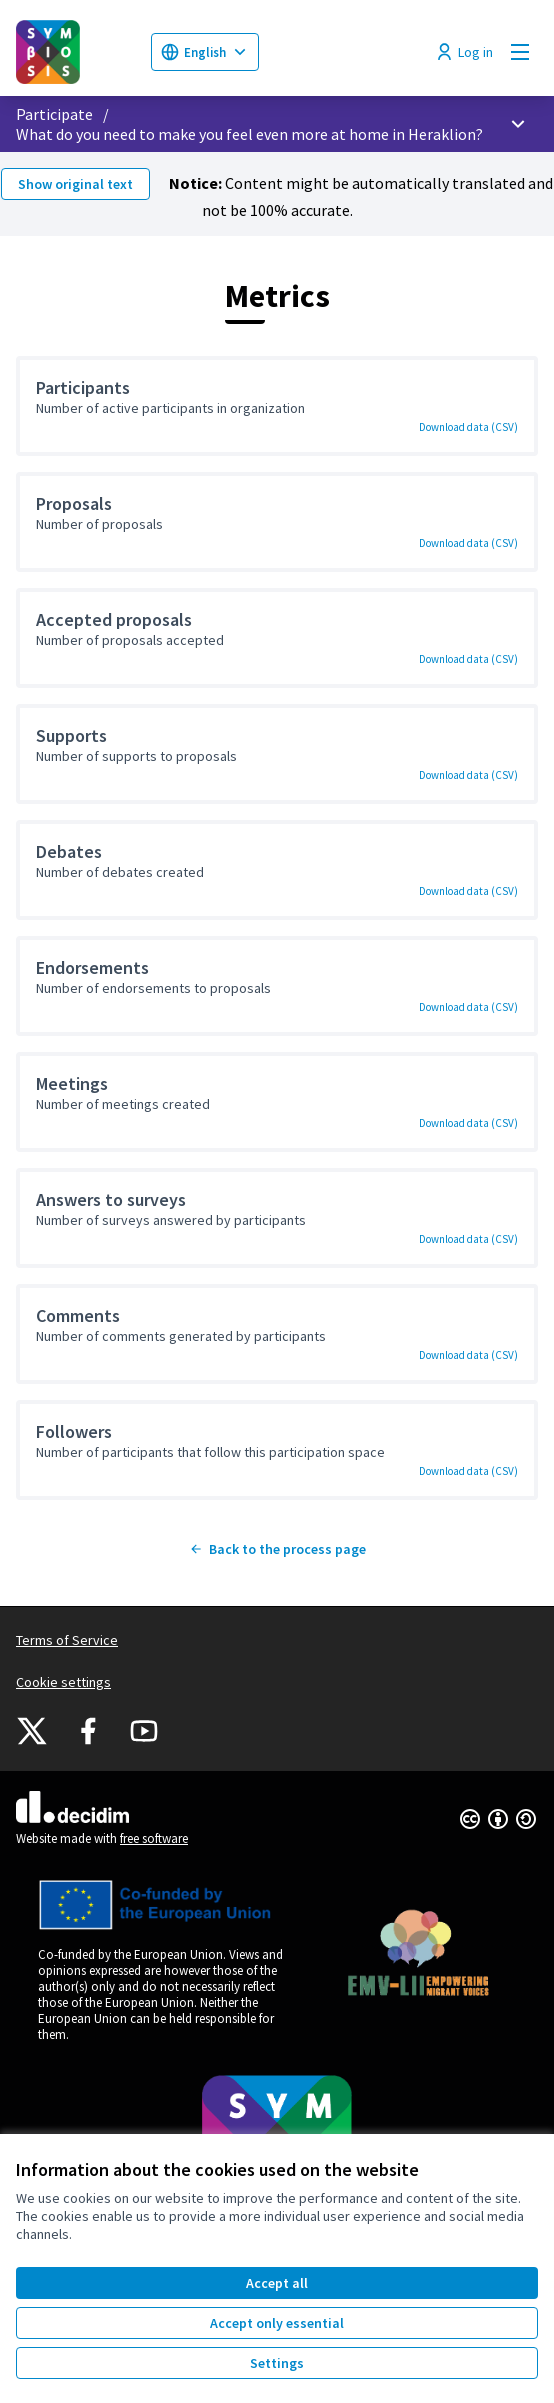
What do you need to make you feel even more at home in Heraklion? (249, 134)
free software (154, 1838)
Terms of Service (67, 1640)
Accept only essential (277, 2323)
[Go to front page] (75, 52)
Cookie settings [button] (63, 1682)
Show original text (75, 184)
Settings (277, 2363)
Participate (54, 114)
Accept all (277, 2283)
